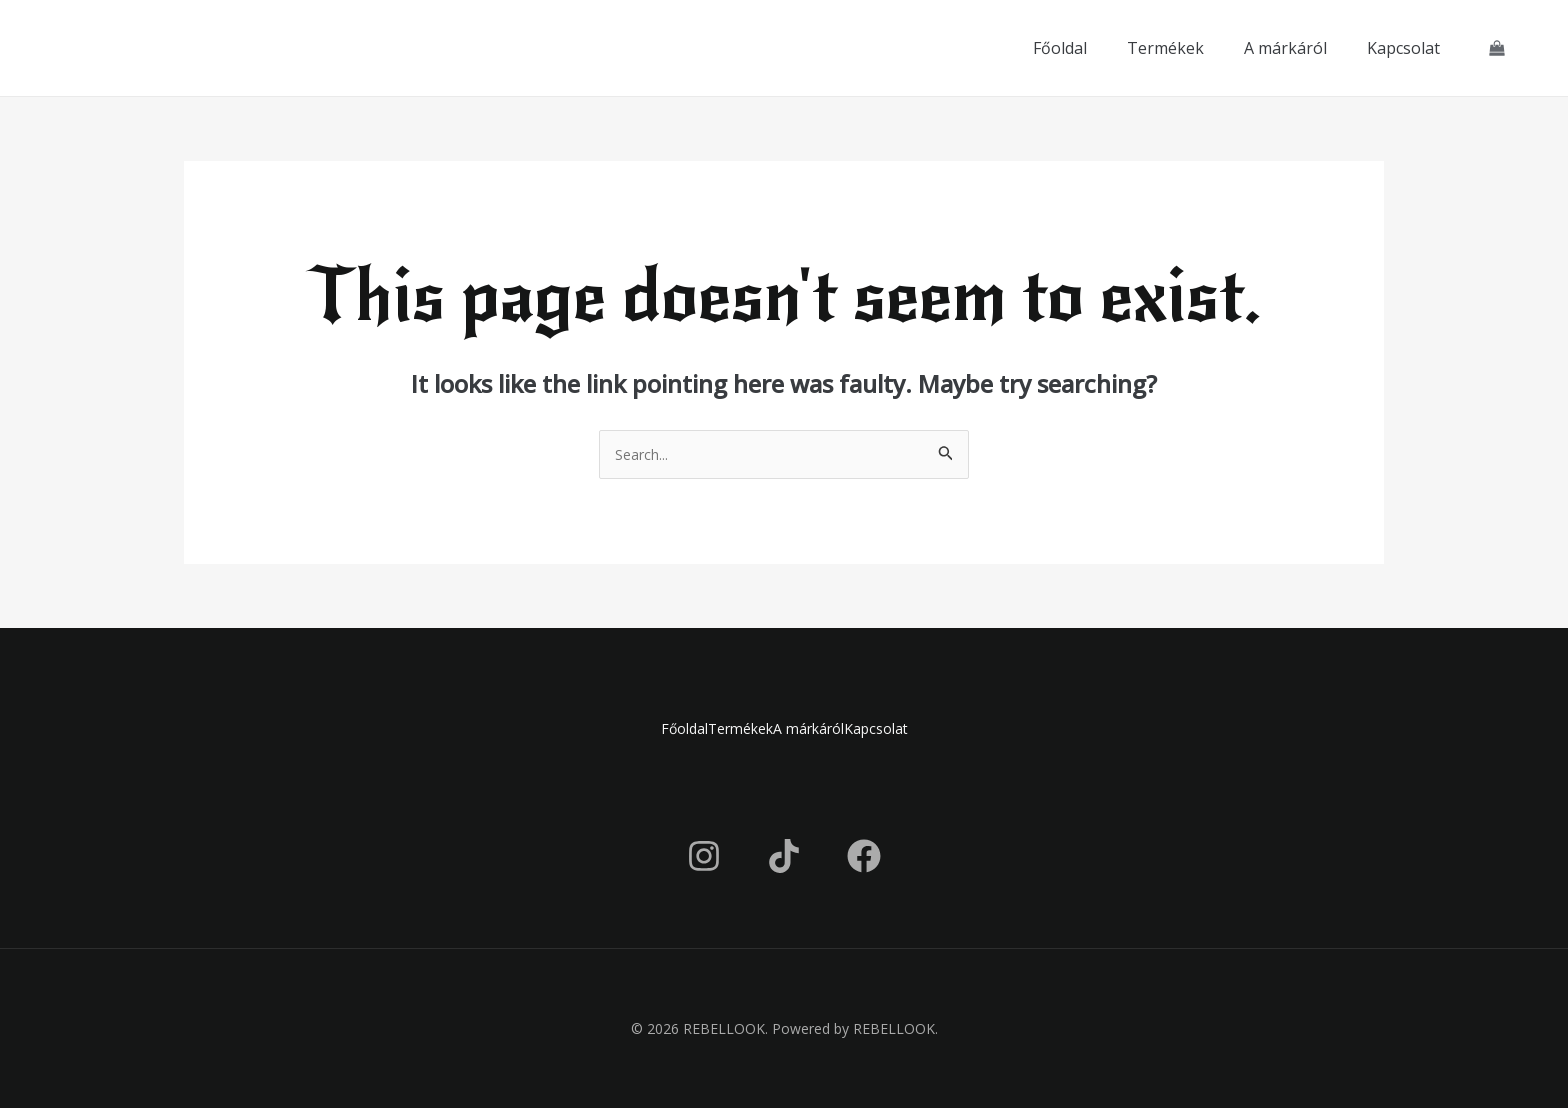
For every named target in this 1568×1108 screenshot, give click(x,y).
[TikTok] (784, 855)
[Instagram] (704, 855)
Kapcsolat (1403, 48)
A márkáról (1285, 48)
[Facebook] (864, 855)
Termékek (1165, 48)
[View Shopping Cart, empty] (1496, 48)
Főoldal (1060, 48)
